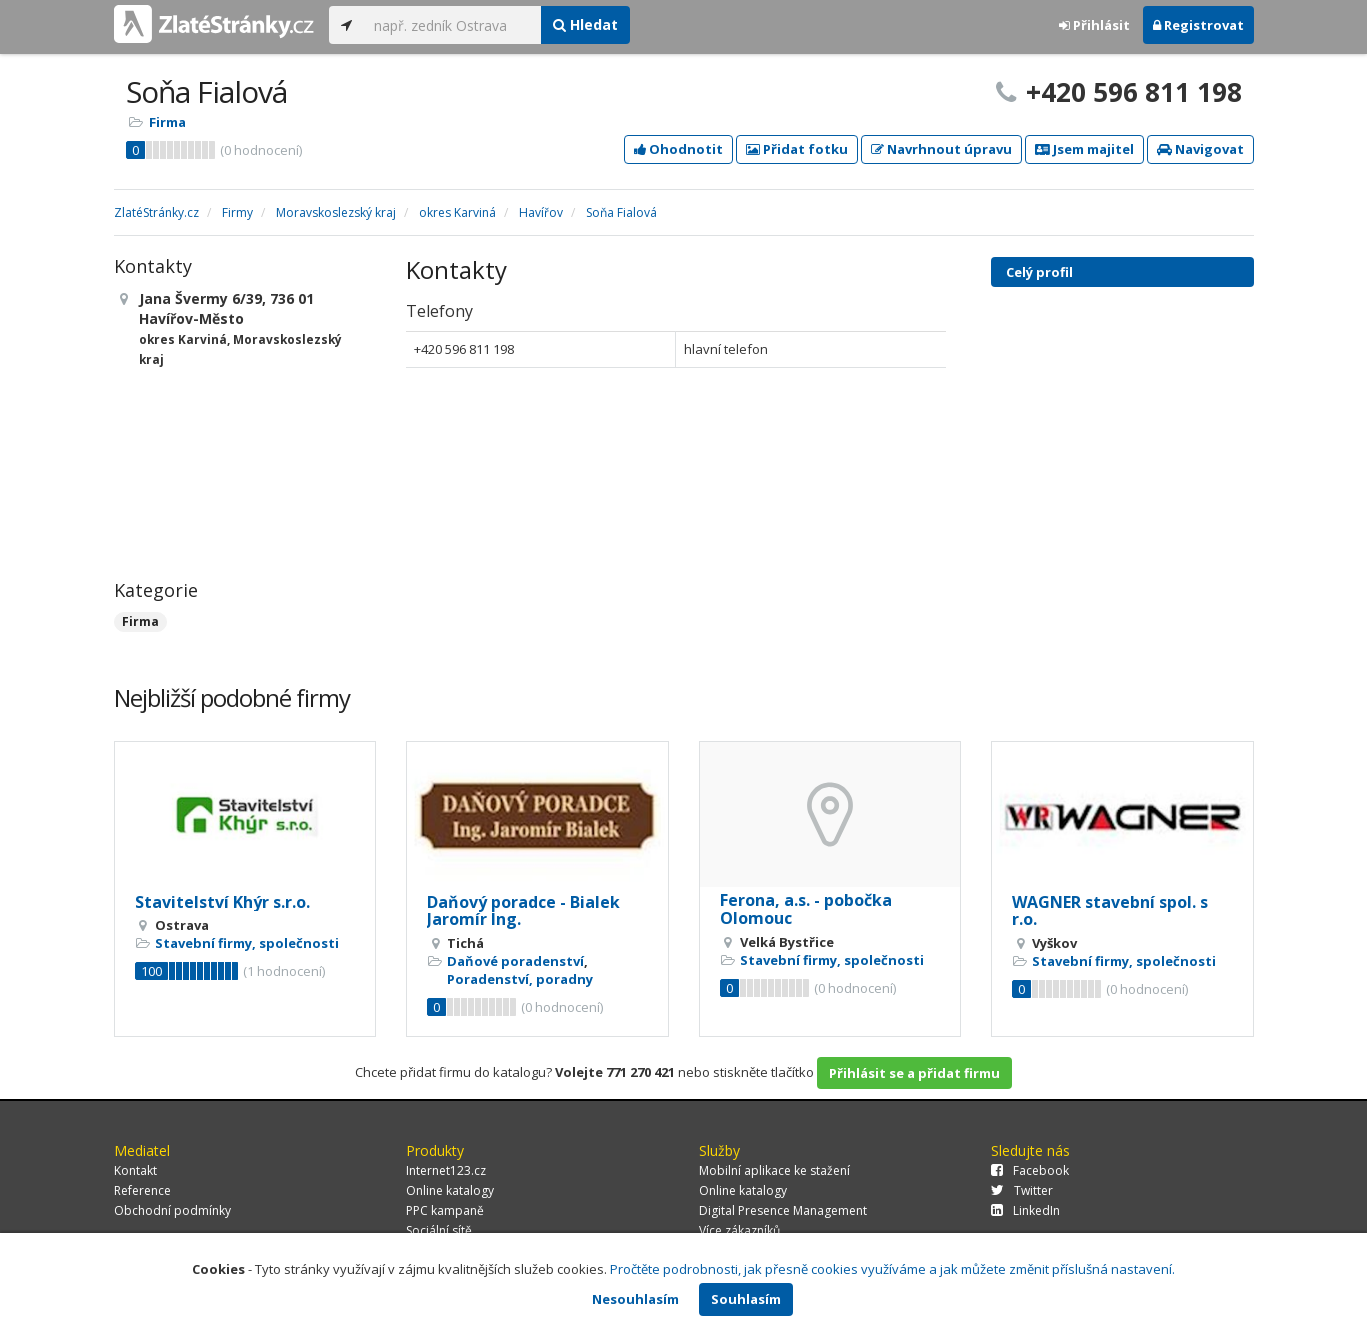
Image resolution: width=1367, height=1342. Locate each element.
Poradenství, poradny (520, 979)
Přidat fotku (797, 149)
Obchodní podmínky (172, 1210)
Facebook (1030, 1170)
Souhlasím (746, 1299)
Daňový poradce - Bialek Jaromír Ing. (523, 911)
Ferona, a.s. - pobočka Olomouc (806, 909)
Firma (167, 122)
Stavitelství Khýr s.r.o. (222, 902)
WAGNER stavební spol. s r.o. (1110, 911)
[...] (452, 25)
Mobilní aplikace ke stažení (774, 1170)
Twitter (1022, 1190)
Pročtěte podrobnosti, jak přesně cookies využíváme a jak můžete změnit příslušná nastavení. (892, 1269)
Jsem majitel (1084, 149)
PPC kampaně (445, 1210)
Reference (142, 1190)
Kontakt (135, 1170)
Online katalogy (450, 1190)
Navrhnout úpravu (941, 149)
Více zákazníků (739, 1230)
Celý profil (1039, 272)
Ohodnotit (678, 149)
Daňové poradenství (515, 961)
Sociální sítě (439, 1230)
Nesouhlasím (635, 1299)
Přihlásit (1094, 25)
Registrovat (1198, 25)
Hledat (585, 24)
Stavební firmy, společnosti (247, 943)
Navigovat (1200, 149)
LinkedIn (1025, 1210)
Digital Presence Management (783, 1210)
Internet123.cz (446, 1170)
